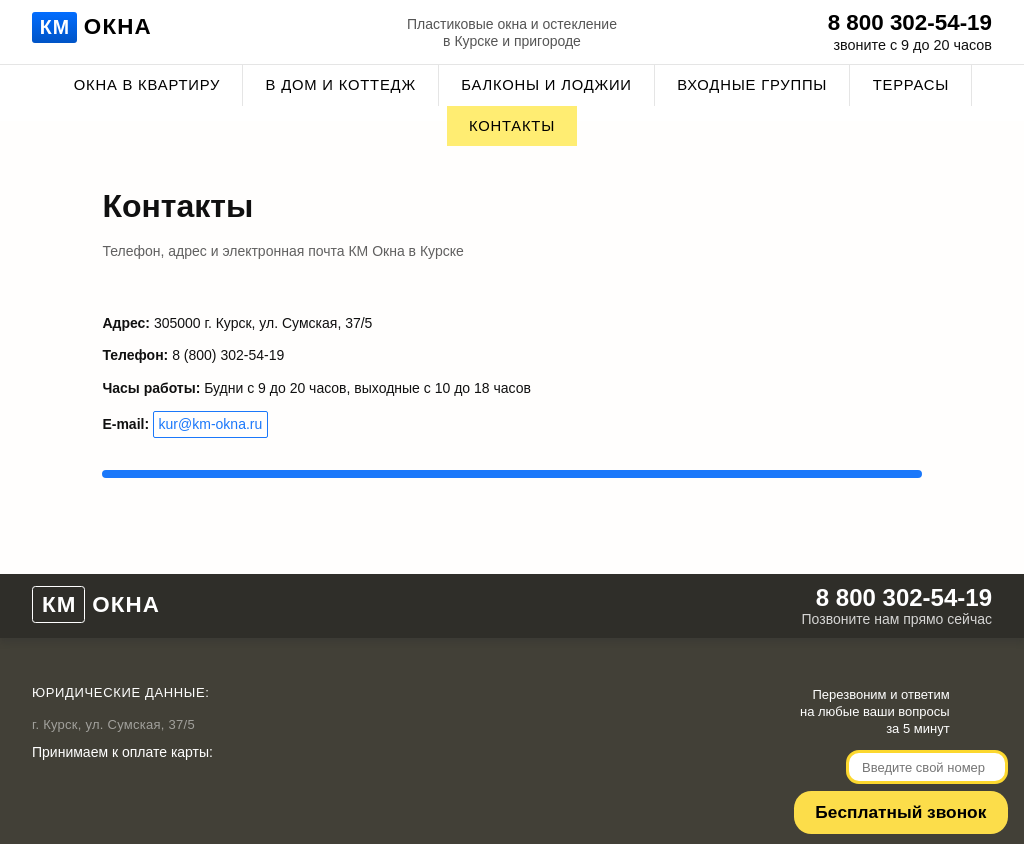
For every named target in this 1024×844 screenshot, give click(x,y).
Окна (95, 29)
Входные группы (752, 85)
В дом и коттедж (341, 85)
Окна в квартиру (147, 85)
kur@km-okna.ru (211, 409)
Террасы (911, 85)
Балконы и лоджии (546, 85)
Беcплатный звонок (911, 792)
